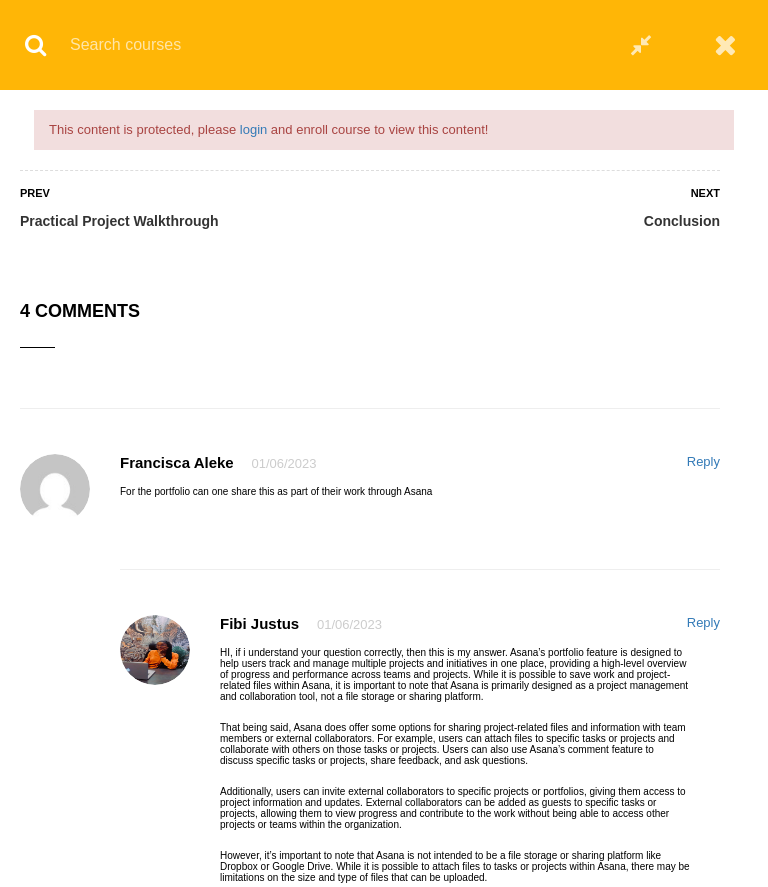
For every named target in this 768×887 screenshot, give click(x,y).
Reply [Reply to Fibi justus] (703, 622)
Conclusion (682, 221)
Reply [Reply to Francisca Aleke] (703, 461)
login (253, 129)
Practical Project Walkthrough (119, 221)
